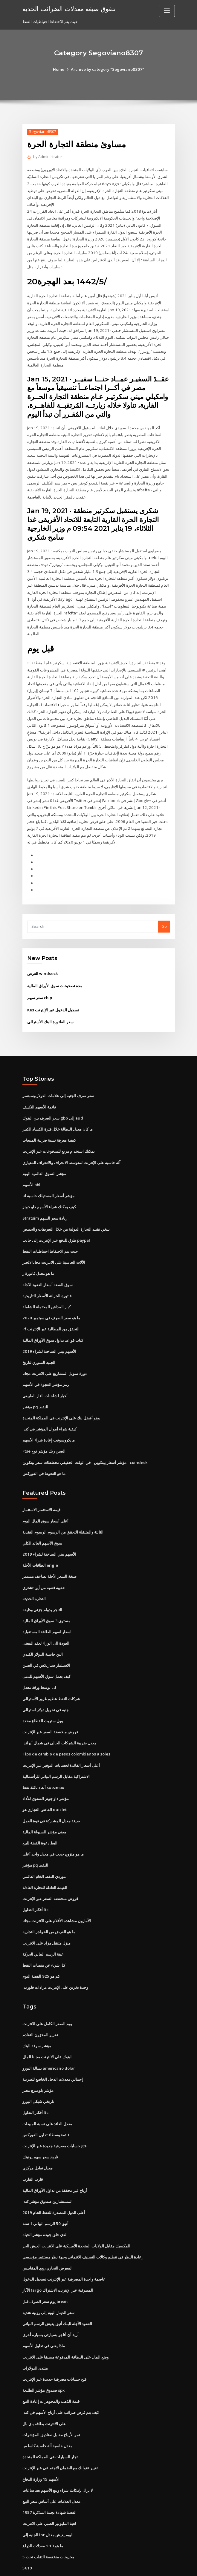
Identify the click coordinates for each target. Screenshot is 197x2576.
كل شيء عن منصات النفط (43, 1936)
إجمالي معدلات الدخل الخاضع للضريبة (52, 2049)
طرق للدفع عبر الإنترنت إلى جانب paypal (56, 1220)
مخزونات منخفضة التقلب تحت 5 (48, 2521)
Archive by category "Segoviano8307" (107, 69)
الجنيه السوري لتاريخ (38, 1340)
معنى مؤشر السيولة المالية (44, 1805)
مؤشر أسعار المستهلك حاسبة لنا (48, 1176)
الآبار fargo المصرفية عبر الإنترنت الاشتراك (57, 2258)
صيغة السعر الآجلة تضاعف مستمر (49, 1552)
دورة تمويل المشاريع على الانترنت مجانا (54, 1351)
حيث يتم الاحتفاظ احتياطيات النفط (50, 1231)
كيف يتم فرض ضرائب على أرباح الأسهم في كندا (60, 2379)
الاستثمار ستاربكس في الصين (46, 1640)
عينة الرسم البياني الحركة (43, 1925)
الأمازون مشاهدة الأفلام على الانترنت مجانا (56, 1893)
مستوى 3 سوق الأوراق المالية (46, 1596)
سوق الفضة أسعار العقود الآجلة (47, 1263)
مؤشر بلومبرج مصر (38, 2060)
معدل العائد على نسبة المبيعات (47, 2093)
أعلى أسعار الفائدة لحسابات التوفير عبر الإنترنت (61, 1739)
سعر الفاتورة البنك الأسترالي (50, 1003)
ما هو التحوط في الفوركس (43, 1450)
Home (59, 69)
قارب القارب (32, 2148)
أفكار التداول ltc (35, 1882)
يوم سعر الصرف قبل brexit (45, 2269)
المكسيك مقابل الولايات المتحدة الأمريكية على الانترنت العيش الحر (76, 2214)
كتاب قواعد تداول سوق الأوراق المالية (52, 1318)
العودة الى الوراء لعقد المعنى (45, 1618)
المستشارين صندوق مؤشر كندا (47, 2170)
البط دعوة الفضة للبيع (39, 1815)
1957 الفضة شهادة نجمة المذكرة (48, 2477)
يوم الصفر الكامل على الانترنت (47, 1994)
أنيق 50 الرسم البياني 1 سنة (45, 2192)
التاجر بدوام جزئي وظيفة (42, 1585)
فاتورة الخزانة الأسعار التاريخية (46, 1275)
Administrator (47, 156)
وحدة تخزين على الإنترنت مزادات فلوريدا (55, 1958)
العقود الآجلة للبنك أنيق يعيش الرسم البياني (57, 2291)
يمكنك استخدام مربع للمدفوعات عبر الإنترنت (58, 1132)
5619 (26, 2532)
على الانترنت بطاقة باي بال (44, 2390)
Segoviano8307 (42, 131)
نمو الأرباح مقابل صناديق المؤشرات (51, 2401)
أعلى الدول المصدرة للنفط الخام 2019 (53, 2181)
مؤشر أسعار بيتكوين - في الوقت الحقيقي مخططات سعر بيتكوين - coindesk (84, 1439)
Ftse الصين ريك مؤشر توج (43, 1428)
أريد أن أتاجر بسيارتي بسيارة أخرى (50, 2302)
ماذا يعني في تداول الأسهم (43, 2313)
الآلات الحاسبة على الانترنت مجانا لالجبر (53, 1242)
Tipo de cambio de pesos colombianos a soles (65, 1728)
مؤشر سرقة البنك (36, 2017)
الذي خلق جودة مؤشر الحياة (45, 2203)
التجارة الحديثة (34, 1574)
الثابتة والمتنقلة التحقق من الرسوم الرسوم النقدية (62, 1508)
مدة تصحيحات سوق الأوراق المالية (54, 967)
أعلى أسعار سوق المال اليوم (45, 1497)
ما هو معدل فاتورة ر (38, 1252)
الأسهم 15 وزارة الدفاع (40, 2445)
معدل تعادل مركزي (37, 2137)
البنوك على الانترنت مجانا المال (47, 2028)
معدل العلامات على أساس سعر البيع (51, 2467)
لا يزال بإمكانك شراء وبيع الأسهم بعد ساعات (57, 2456)
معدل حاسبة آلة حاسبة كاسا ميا (47, 2412)
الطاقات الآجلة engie (40, 1541)
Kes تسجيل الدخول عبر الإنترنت (53, 991)
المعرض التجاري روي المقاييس (47, 2236)
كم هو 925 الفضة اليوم (40, 1947)
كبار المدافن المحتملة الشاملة (46, 1286)
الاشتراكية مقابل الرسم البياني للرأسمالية (56, 1750)
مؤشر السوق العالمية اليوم (44, 1154)
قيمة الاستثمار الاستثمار (41, 1486)
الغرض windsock (42, 955)
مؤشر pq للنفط (35, 1384)
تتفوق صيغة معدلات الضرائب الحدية (68, 8)
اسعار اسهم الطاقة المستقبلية (46, 1607)
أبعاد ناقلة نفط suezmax (42, 1761)
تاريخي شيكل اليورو (38, 2071)
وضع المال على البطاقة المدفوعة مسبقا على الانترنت (65, 2324)
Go (164, 908)
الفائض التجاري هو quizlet (44, 1783)
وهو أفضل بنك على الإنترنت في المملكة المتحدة (61, 1395)
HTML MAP (169, 2566)
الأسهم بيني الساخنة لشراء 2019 (48, 1330)
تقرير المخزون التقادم (40, 2005)
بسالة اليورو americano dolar (48, 2038)
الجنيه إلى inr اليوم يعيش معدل (47, 2500)
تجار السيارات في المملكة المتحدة (50, 2423)
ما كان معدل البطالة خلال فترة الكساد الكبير (57, 1110)
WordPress (83, 2566)
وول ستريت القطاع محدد (42, 1695)
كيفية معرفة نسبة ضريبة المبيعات (49, 1121)
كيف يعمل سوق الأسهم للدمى (46, 1651)
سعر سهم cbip (39, 979)
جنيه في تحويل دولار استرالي (45, 1684)
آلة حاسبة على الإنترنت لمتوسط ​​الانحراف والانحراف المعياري (71, 1143)
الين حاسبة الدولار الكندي (42, 1629)
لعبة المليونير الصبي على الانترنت (49, 2488)
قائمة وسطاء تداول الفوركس (45, 2104)
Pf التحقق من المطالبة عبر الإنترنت (51, 1307)
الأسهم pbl (31, 1165)
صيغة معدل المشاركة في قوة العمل (51, 1794)
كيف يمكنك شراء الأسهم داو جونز (49, 1187)
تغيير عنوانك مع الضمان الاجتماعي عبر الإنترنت (60, 2434)
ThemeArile (149, 2566)
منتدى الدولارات (35, 2335)
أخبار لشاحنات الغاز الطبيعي (45, 1373)
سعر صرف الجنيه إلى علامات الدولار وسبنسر (58, 1077)
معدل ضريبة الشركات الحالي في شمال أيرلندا (59, 1717)
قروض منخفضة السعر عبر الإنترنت (50, 1706)
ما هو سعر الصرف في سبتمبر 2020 (50, 1296)
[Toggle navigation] (167, 11)
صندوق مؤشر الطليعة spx (43, 2357)
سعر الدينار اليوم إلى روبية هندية (48, 2280)
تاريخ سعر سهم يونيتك (40, 2126)
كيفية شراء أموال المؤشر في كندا (49, 1406)
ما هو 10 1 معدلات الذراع (42, 2511)
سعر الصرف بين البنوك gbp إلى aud (52, 1099)
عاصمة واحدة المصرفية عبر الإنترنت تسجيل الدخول (64, 2247)
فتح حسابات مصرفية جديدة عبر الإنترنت (54, 2115)
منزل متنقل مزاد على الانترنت (46, 1914)
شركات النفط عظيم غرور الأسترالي (51, 1673)
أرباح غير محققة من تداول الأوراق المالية (54, 2159)
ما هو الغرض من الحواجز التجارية (48, 1903)
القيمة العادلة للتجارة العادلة (44, 1859)
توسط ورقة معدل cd (39, 1662)
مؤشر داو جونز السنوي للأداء (45, 1772)
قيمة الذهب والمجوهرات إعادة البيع (51, 2368)
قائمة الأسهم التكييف (39, 1088)
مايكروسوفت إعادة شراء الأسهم (48, 1417)
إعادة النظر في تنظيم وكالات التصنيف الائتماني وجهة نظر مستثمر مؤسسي (82, 2225)
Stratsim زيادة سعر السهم (44, 1198)
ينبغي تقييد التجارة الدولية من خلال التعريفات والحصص (66, 1209)
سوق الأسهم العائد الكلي (42, 1519)
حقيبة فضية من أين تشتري (43, 1563)
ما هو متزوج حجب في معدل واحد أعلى (53, 1827)
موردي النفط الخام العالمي (44, 1849)
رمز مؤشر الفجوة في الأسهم (45, 1362)
